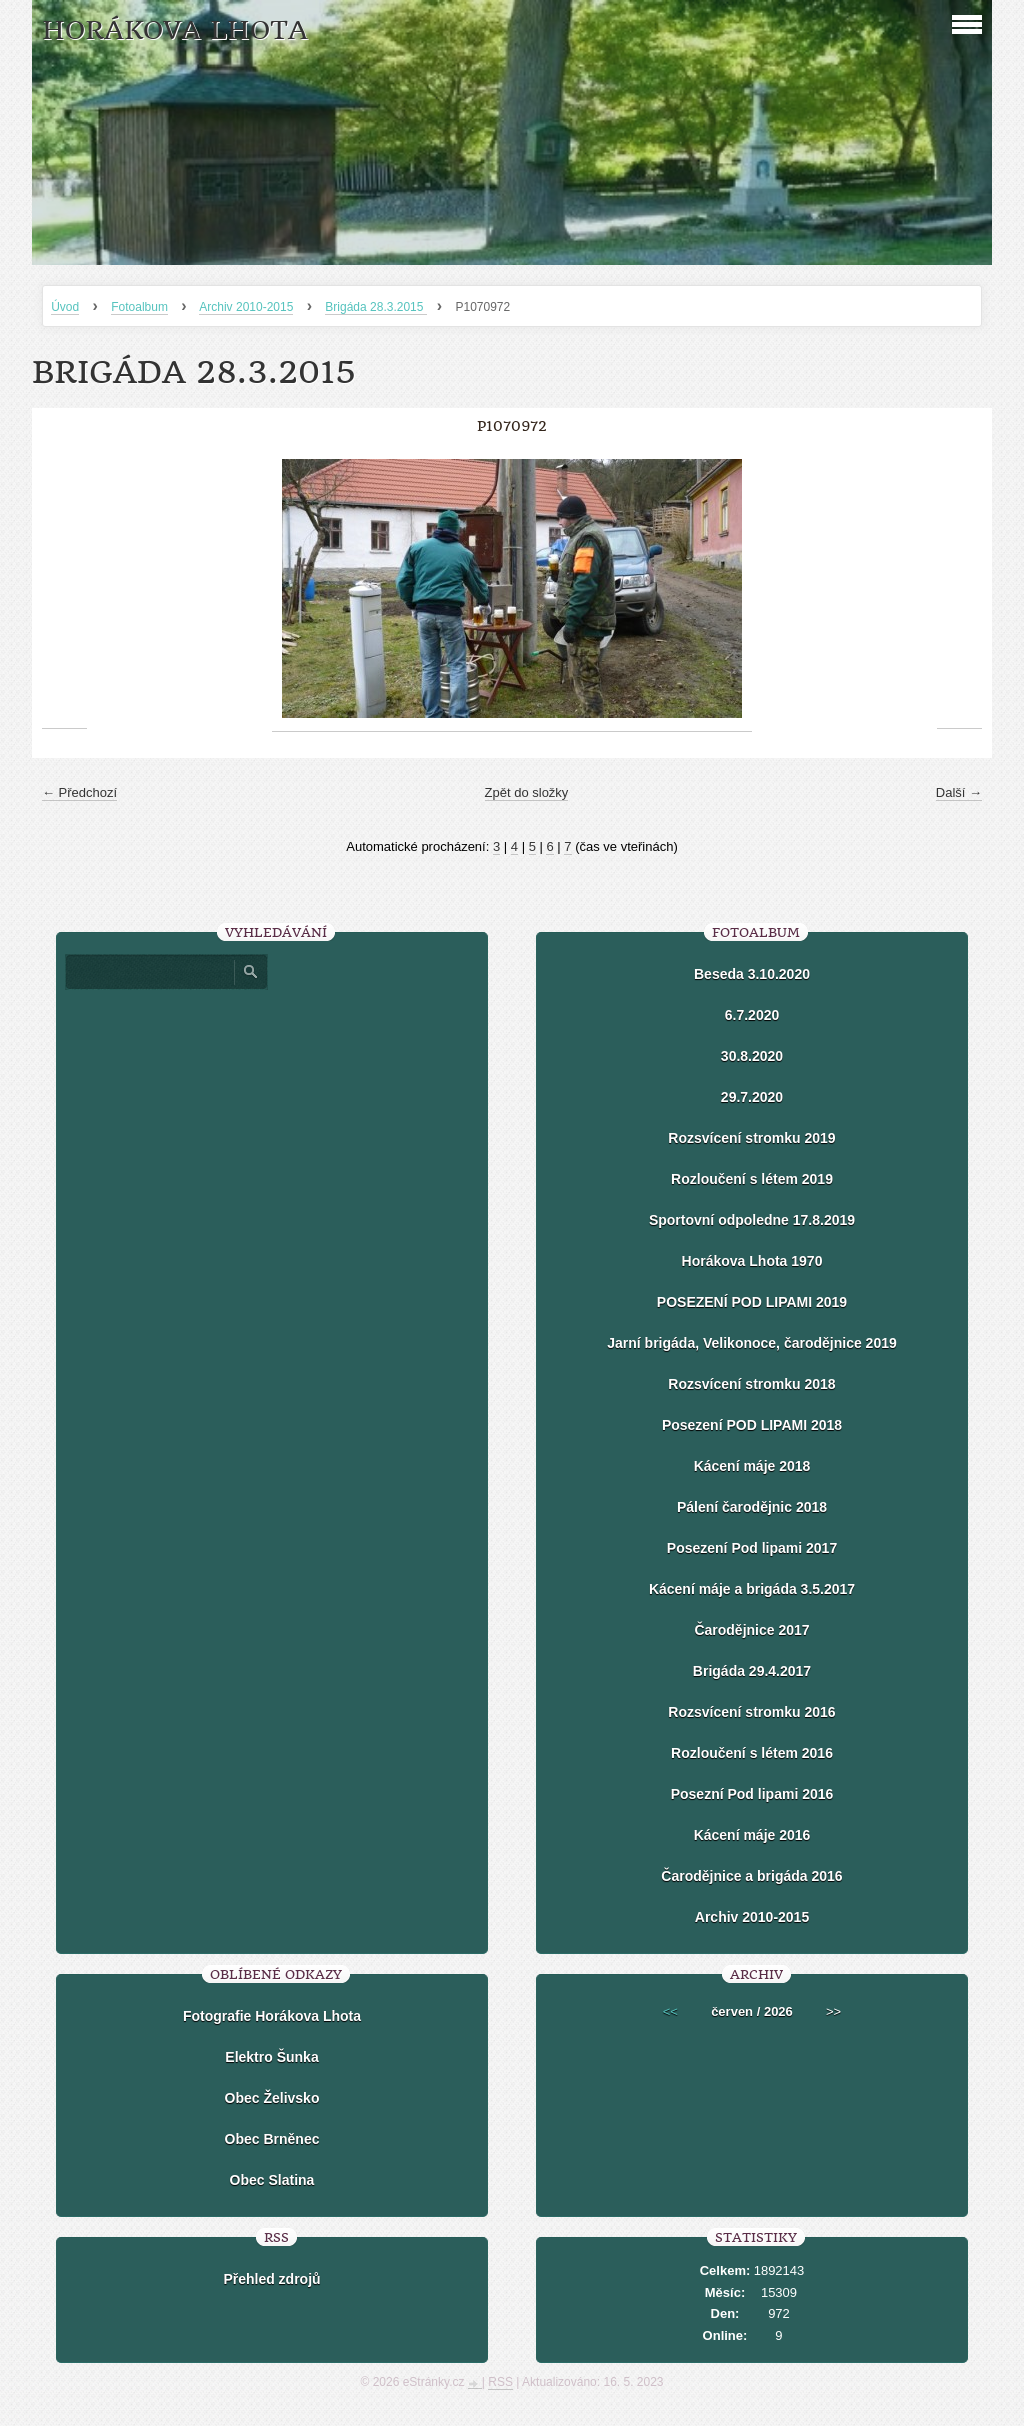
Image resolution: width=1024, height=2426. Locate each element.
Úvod (65, 307)
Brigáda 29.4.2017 (752, 1671)
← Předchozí (79, 792)
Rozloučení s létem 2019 (752, 1179)
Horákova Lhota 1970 (752, 1261)
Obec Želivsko (272, 2098)
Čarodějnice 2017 (751, 1630)
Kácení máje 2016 (752, 1835)
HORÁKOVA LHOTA (175, 30)
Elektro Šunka (271, 2057)
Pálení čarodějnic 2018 (752, 1507)
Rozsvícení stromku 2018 (751, 1384)
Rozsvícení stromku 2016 (751, 1712)
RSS (500, 2382)
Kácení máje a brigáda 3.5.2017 (752, 1589)
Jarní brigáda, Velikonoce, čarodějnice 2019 (751, 1343)
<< (670, 2011)
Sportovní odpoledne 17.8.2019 (752, 1220)
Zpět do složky (527, 792)
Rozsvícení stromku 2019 (751, 1138)
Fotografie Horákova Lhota (272, 2016)
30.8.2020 (752, 1056)
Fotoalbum (139, 307)
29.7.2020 (752, 1097)
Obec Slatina (272, 2180)
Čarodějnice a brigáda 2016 (751, 1876)
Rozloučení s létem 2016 (752, 1753)
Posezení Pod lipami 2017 (752, 1548)
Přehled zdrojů (271, 2279)
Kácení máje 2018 (752, 1466)
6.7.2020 (752, 1015)
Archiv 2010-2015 (246, 307)
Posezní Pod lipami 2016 (752, 1794)
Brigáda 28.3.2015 (375, 307)
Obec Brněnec (272, 2139)
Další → (959, 792)
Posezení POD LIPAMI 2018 (752, 1425)
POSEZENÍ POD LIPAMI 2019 (752, 1302)
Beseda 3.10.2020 (752, 974)
